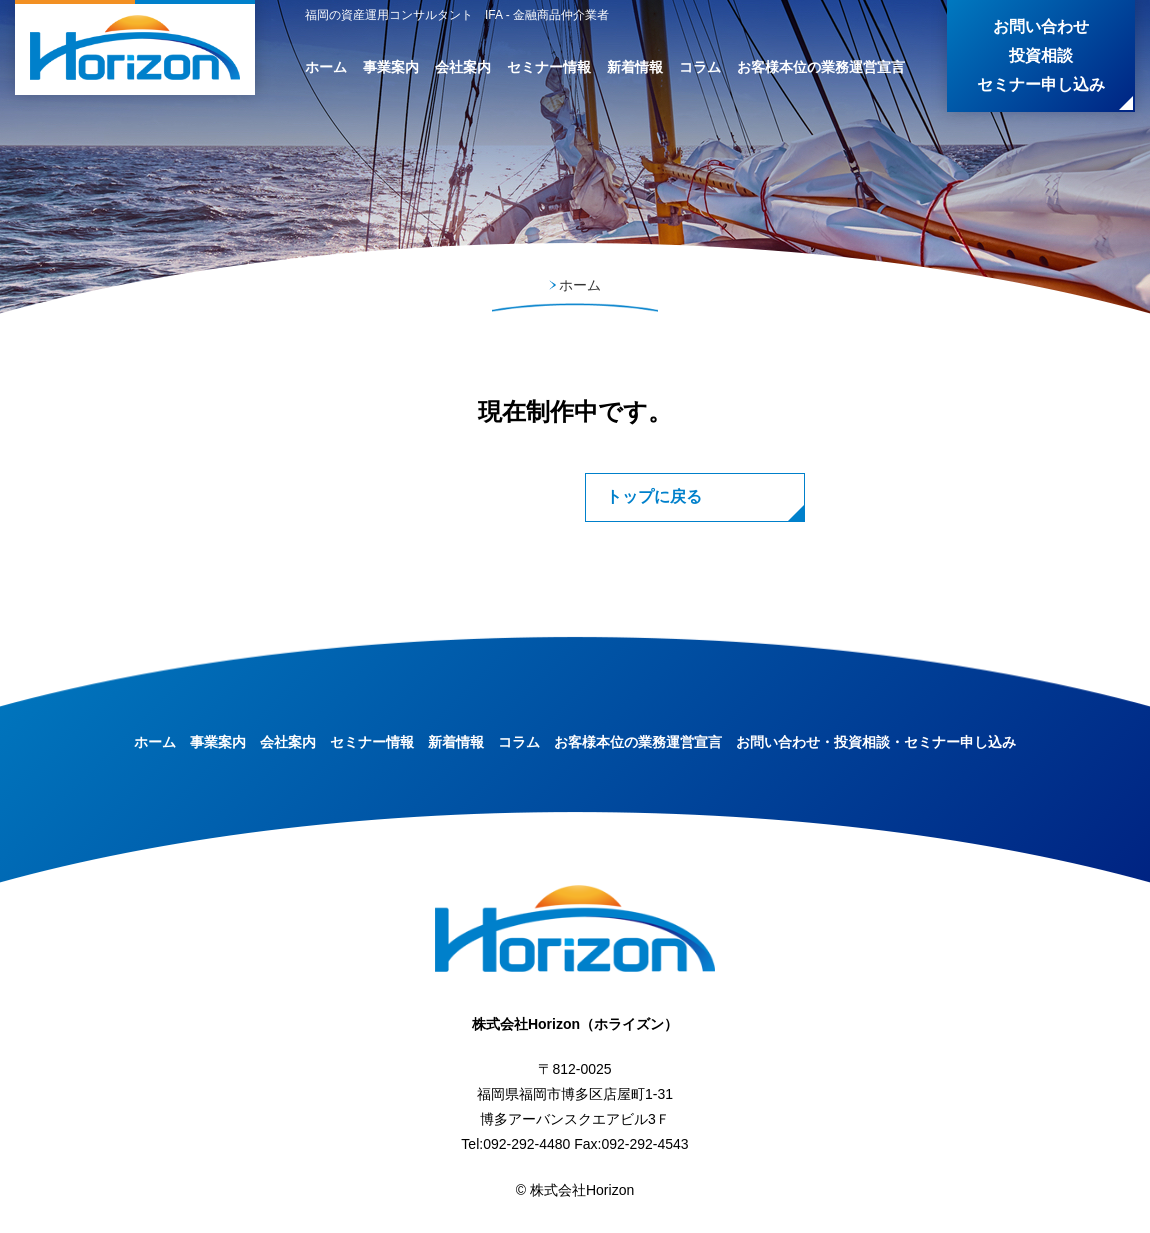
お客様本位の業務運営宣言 (821, 67)
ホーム (326, 67)
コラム (700, 67)
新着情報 (635, 67)
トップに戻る (654, 496)
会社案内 (463, 67)
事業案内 (391, 67)
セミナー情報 (549, 67)
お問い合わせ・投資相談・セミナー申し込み (876, 742)
